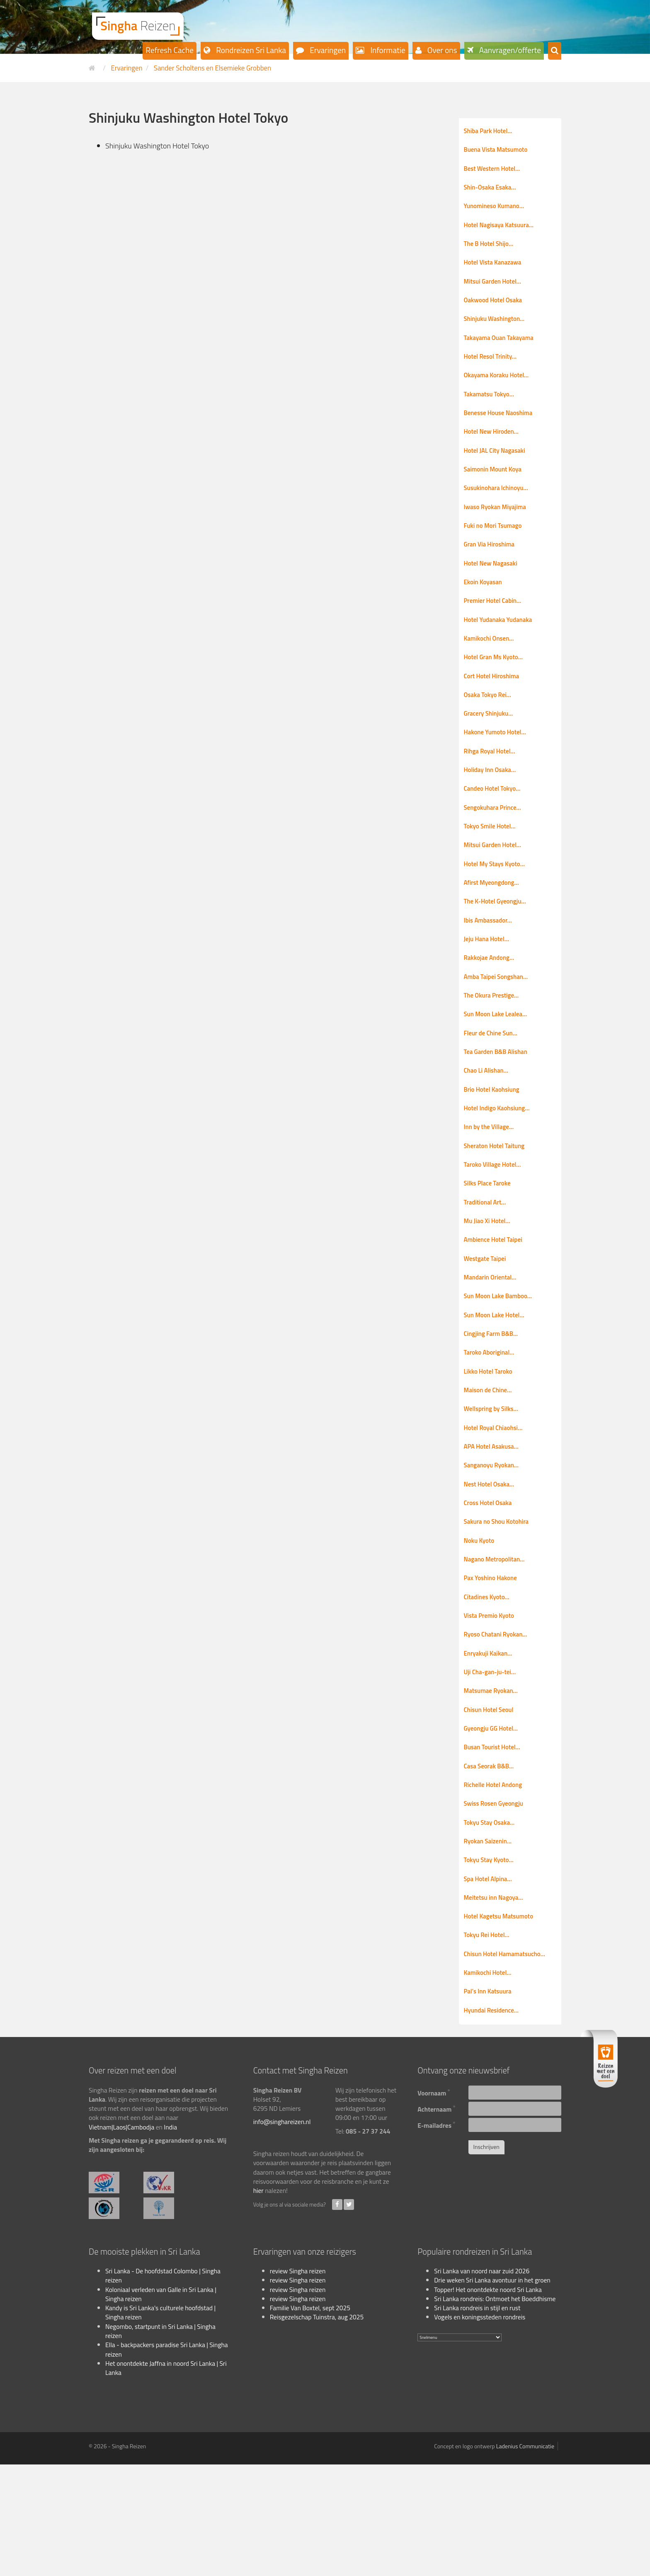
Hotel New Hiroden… (495, 449)
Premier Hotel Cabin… (496, 629)
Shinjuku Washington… (498, 330)
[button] (554, 51)
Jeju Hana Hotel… (489, 986)
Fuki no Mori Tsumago (496, 549)
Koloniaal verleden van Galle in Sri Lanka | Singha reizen (160, 2405)
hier (258, 2302)
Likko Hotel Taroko (491, 1444)
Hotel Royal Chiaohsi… (497, 1504)
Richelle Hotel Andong (496, 1882)
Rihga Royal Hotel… (493, 787)
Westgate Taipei (488, 1325)
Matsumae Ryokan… (494, 1782)
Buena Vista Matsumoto (500, 151)
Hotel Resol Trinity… (493, 370)
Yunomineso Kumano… (498, 211)
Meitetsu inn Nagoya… (497, 2001)
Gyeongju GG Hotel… (494, 1822)
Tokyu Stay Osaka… (492, 1922)
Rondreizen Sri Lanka (250, 50)
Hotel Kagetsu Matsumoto (503, 2021)
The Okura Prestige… (495, 1046)
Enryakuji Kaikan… (491, 1743)
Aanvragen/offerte (509, 50)
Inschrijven (486, 2257)
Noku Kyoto (481, 1623)
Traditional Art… (488, 1265)
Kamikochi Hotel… (490, 2081)
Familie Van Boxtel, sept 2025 (310, 2419)
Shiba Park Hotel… (491, 131)
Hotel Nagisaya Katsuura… (503, 231)
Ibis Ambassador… (491, 966)
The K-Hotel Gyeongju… (499, 947)
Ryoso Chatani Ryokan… (499, 1723)
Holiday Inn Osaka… (493, 807)
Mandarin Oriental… (493, 1345)
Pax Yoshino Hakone (494, 1663)
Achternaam (436, 2219)
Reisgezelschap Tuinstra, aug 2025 (317, 2428)
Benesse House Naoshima (502, 430)
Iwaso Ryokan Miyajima (499, 529)
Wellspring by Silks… (494, 1484)
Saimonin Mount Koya (496, 489)
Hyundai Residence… (495, 2120)
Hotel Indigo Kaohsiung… (501, 1166)
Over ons (441, 50)
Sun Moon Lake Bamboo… (502, 1365)
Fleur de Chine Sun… (494, 1086)
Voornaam (433, 2203)
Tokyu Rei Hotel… (489, 2041)
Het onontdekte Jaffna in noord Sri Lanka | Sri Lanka (166, 2479)
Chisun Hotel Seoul (492, 1802)
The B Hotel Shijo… (492, 250)
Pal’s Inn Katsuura (490, 2100)
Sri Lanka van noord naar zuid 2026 (481, 2382)
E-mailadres (436, 2235)
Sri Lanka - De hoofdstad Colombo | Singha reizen (163, 2386)
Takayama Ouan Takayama (503, 350)
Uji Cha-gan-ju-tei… (493, 1763)
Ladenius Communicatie (525, 2557)
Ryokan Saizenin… (491, 1942)
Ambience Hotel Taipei (497, 1305)
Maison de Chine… (491, 1464)
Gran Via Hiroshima (492, 569)
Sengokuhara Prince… (496, 847)
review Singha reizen (298, 2382)
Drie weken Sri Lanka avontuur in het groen (492, 2391)
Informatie (387, 50)
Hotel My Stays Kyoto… (498, 907)
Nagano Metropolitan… (498, 1643)
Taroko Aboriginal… (492, 1424)
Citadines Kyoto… (489, 1683)
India (170, 2238)
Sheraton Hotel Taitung (498, 1205)
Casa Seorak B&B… (492, 1862)
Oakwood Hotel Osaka (496, 310)
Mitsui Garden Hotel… (496, 290)
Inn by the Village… (492, 1185)
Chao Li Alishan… (489, 1126)
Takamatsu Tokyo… (492, 410)
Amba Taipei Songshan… (500, 1026)
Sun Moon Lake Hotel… (498, 1384)
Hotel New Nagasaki (494, 589)
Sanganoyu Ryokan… (495, 1544)
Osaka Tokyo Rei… (490, 728)
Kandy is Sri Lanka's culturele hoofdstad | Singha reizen (160, 2423)
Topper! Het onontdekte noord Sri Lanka (488, 2401)
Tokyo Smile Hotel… (493, 867)
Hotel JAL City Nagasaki (498, 469)
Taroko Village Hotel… (496, 1225)
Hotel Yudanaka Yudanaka (502, 648)
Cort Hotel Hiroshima (495, 708)
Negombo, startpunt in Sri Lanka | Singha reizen (160, 2442)
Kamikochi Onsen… (492, 668)
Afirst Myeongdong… (495, 927)
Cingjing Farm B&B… (494, 1404)
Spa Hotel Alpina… (491, 1981)
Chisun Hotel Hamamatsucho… (509, 2061)
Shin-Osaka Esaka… (493, 191)
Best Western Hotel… (495, 171)
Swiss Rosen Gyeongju (497, 1902)
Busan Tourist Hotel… (495, 1842)
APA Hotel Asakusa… (495, 1524)
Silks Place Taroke (490, 1245)
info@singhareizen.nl (282, 2233)
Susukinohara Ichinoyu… (500, 509)
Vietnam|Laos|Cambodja (121, 2238)
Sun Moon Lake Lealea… (499, 1066)
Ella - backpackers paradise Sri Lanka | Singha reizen (166, 2460)
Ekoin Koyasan (485, 609)
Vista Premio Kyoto (492, 1703)
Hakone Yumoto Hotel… (499, 767)
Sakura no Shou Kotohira (500, 1603)
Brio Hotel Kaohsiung (495, 1146)
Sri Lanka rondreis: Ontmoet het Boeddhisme (494, 2410)
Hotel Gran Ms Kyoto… (497, 688)
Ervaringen (327, 50)
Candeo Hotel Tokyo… (496, 827)
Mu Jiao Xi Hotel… (490, 1285)
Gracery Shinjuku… (491, 748)
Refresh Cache (170, 50)
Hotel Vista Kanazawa (496, 270)
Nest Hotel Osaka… (492, 1564)
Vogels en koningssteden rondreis (479, 2428)
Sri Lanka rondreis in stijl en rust (477, 2419)
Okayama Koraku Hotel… (500, 390)
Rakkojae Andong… (492, 1006)
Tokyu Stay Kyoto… (492, 1962)
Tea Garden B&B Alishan (499, 1106)
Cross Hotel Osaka (491, 1583)
